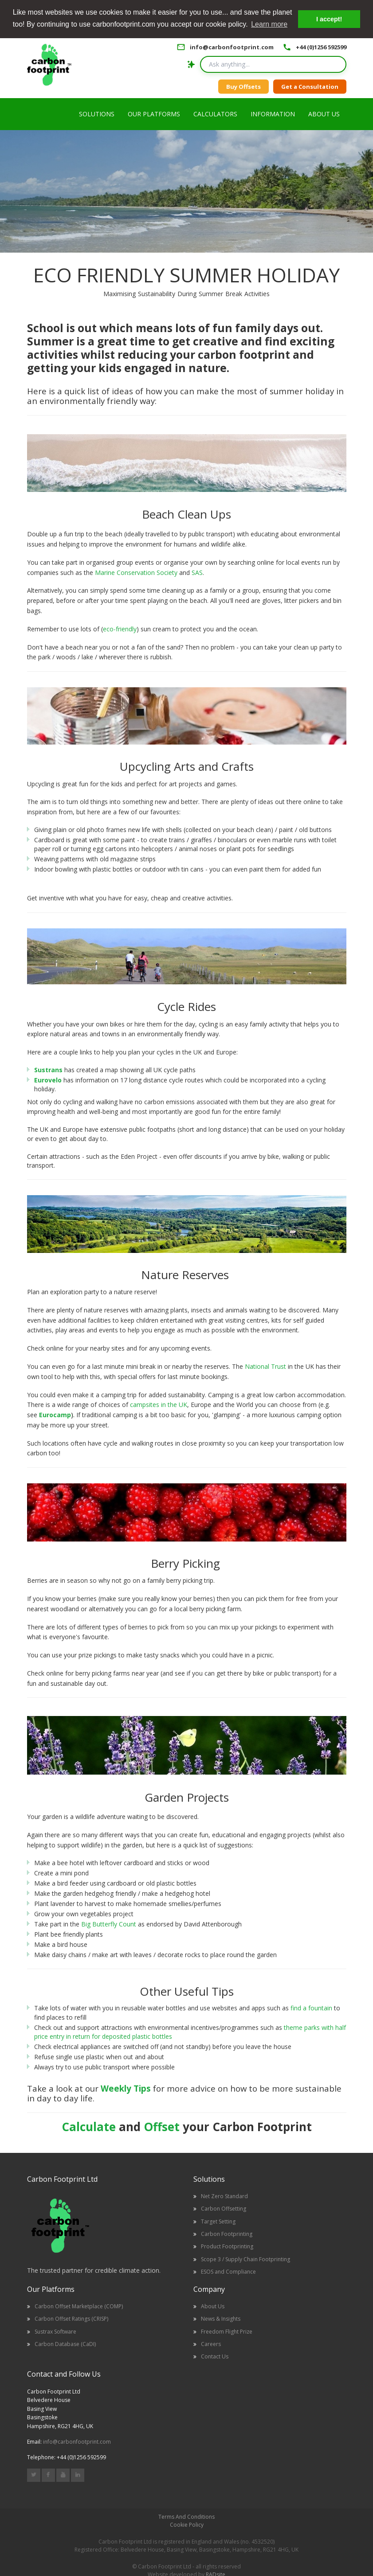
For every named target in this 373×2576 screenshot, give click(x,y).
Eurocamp (55, 1415)
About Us (212, 2306)
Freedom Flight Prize (226, 2331)
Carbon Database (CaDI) (65, 2344)
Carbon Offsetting (223, 2208)
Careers (211, 2344)
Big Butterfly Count (109, 1924)
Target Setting (218, 2221)
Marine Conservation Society (136, 572)
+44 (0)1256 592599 (321, 47)
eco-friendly (120, 629)
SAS (197, 572)
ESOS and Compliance (228, 2271)
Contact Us (214, 2356)
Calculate (89, 2127)
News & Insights (220, 2318)
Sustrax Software (55, 2331)
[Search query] (273, 64)
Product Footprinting (227, 2246)
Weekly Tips (126, 2088)
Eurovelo (48, 1080)
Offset (162, 2127)
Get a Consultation (309, 87)
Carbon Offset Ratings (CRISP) (71, 2318)
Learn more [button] (269, 24)
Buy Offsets (243, 87)
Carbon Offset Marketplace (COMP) (79, 2306)
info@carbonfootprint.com (232, 47)
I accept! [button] (329, 19)
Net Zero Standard (224, 2196)
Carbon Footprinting (226, 2234)
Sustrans (48, 1070)
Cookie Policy (187, 2524)
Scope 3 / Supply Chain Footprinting (245, 2259)
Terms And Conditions (186, 2517)
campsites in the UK (158, 1404)
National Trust (265, 1366)
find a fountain (311, 2008)
